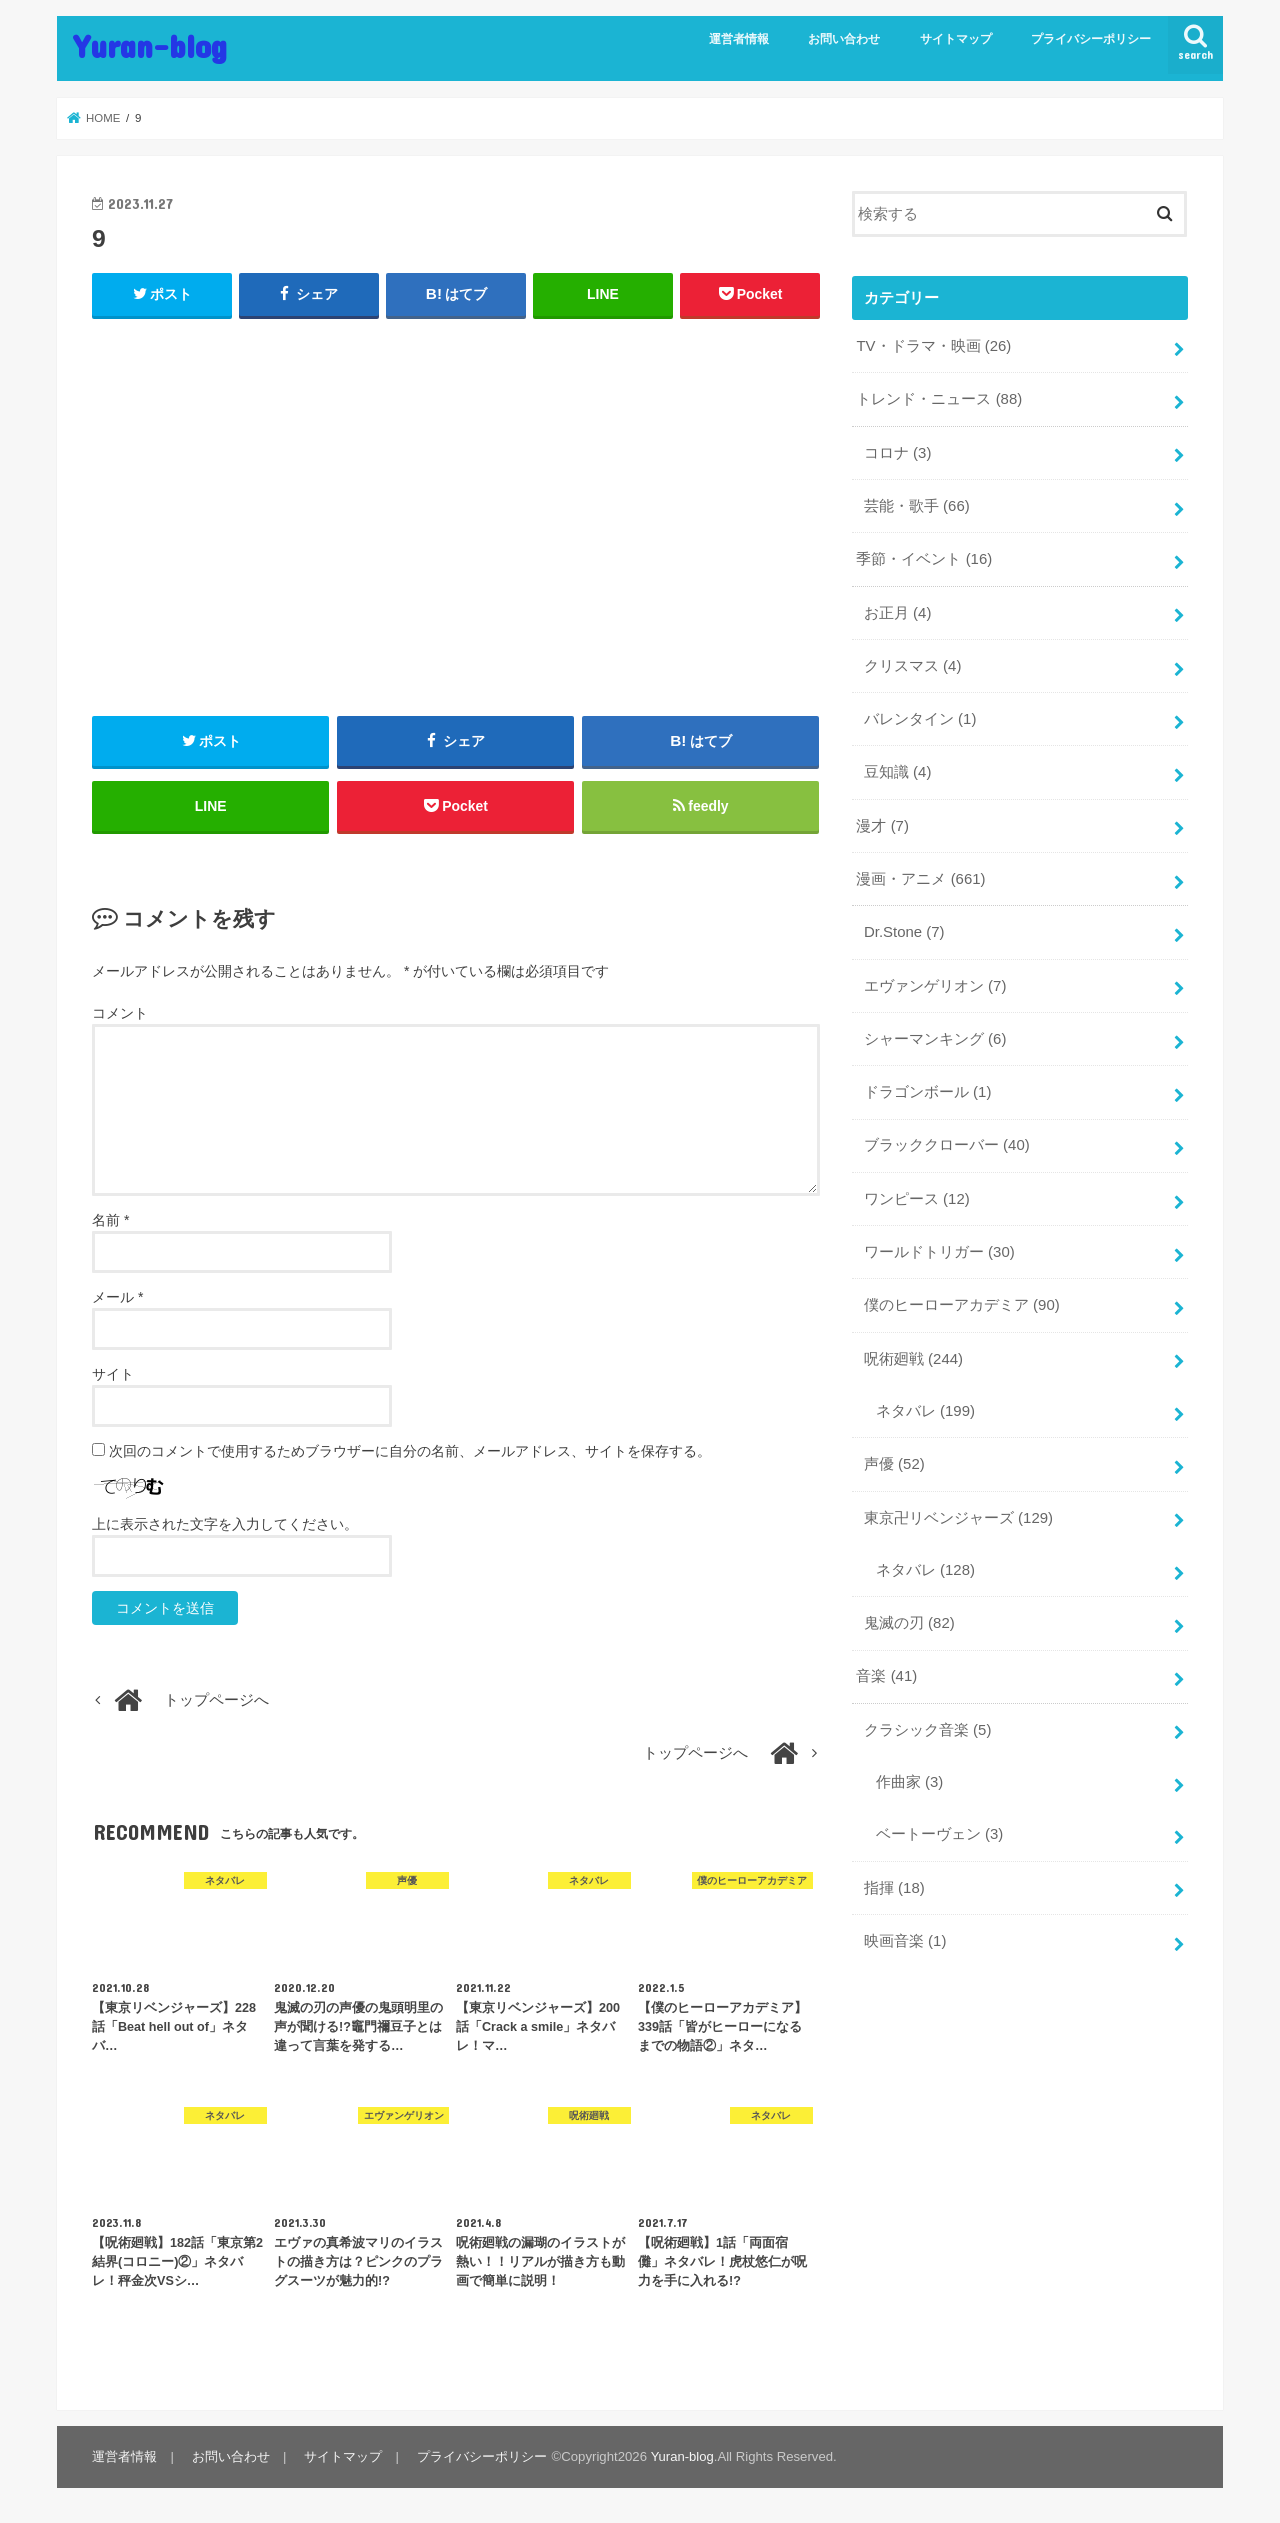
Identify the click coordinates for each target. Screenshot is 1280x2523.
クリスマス (912, 663)
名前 (110, 1221)
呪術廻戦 (913, 1351)
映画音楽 (905, 1929)
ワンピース (917, 1192)
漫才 (882, 822)
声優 (894, 1456)
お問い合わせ (844, 39)
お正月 (897, 610)
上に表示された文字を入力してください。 (225, 1525)
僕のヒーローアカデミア (962, 1298)
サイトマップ (956, 39)
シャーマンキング (935, 1033)
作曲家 (909, 1771)
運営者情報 (739, 39)
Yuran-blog (150, 45)
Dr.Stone (904, 928)
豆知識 (897, 769)
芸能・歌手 (917, 505)
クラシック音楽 (927, 1719)
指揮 (894, 1876)
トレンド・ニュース (939, 399)
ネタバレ (925, 1403)
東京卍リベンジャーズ (958, 1509)
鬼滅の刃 (909, 1613)
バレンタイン (920, 716)
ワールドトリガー (939, 1245)
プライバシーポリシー (1091, 39)
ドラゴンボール (927, 1086)
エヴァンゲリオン (935, 981)
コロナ (897, 452)
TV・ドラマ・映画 (933, 346)
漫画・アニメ (920, 875)
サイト (113, 1375)
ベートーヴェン (939, 1823)
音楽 (886, 1666)
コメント (120, 1015)
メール (117, 1298)
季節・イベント (924, 557)
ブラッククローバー (947, 1139)
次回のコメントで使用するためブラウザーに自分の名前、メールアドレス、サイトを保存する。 (410, 1452)
